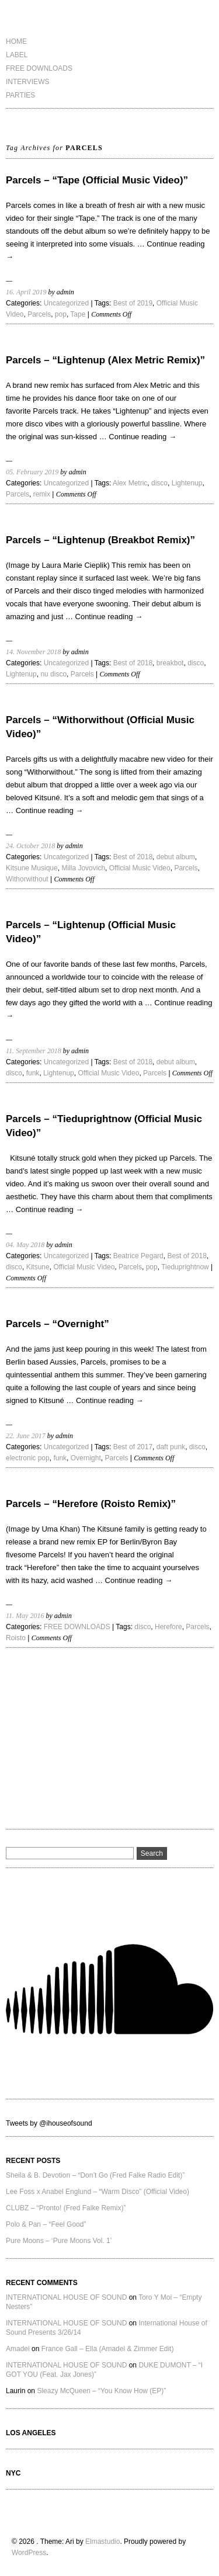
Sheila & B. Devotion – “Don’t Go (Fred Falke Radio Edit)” (95, 2175)
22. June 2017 (26, 1436)
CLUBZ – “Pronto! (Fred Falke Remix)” (66, 2208)
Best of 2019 (132, 303)
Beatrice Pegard (138, 1256)
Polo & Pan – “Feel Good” (46, 2224)
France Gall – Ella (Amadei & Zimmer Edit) (107, 2349)
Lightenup (187, 483)
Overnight (86, 1458)
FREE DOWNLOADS (39, 68)
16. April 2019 (26, 292)
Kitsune (38, 1267)
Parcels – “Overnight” (57, 1323)
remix (41, 494)
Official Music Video (140, 868)
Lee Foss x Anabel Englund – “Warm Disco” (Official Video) (97, 2192)
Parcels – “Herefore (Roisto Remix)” (91, 1503)
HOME (16, 41)
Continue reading (142, 436)
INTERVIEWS (27, 82)
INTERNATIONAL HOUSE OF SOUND (66, 2297)
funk (33, 1073)
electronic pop (28, 1458)
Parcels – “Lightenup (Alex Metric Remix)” (105, 360)
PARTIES (20, 95)
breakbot (170, 663)
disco (159, 483)
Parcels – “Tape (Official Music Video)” (97, 180)
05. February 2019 (32, 472)
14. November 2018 (33, 652)
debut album (176, 857)
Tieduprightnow (185, 1267)
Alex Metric (130, 483)
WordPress (29, 2553)
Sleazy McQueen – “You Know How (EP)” (101, 2391)
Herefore (168, 1627)
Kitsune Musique (32, 868)
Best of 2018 (132, 663)
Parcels (39, 314)
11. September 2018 (33, 1051)
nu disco (53, 674)
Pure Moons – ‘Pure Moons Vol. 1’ (59, 2241)
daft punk (171, 1447)
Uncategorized (66, 303)
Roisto (16, 1638)
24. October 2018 (30, 846)
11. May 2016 (25, 1616)
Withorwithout (27, 879)
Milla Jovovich (83, 868)
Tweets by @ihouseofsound (49, 2123)
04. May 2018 (25, 1245)
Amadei (18, 2349)
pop (61, 314)
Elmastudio (102, 2541)
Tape (77, 314)
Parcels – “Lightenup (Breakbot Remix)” (100, 540)
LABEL (16, 55)
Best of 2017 (132, 1447)
